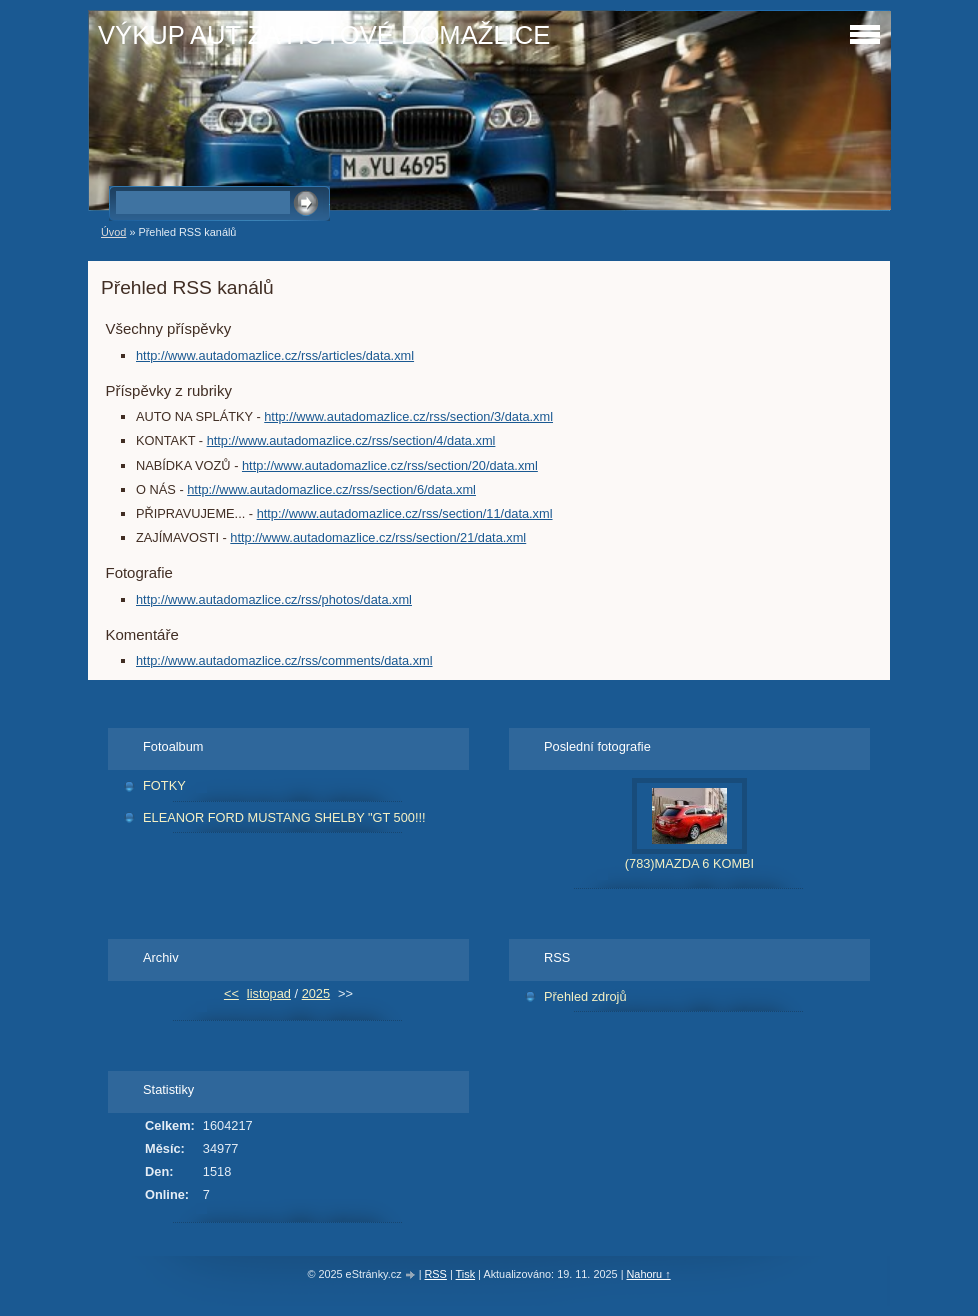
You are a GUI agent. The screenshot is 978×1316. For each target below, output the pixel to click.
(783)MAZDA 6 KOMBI (689, 863)
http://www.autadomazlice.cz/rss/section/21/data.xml (378, 537)
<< (231, 993)
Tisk (466, 1274)
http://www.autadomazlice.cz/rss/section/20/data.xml (390, 465)
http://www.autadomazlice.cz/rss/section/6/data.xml (331, 489)
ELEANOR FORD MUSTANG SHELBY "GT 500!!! (284, 817)
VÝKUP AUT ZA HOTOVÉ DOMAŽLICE (324, 35)
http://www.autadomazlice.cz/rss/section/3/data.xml (408, 416)
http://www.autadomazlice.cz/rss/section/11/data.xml (405, 513)
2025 (316, 993)
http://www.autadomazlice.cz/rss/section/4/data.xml (351, 440)
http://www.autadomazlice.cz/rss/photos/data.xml (274, 599)
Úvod (113, 232)
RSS (436, 1274)
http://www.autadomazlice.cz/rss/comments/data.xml (284, 660)
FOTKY (164, 785)
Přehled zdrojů (585, 996)
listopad (269, 993)
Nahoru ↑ (648, 1274)
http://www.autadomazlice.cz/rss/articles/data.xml (275, 355)
